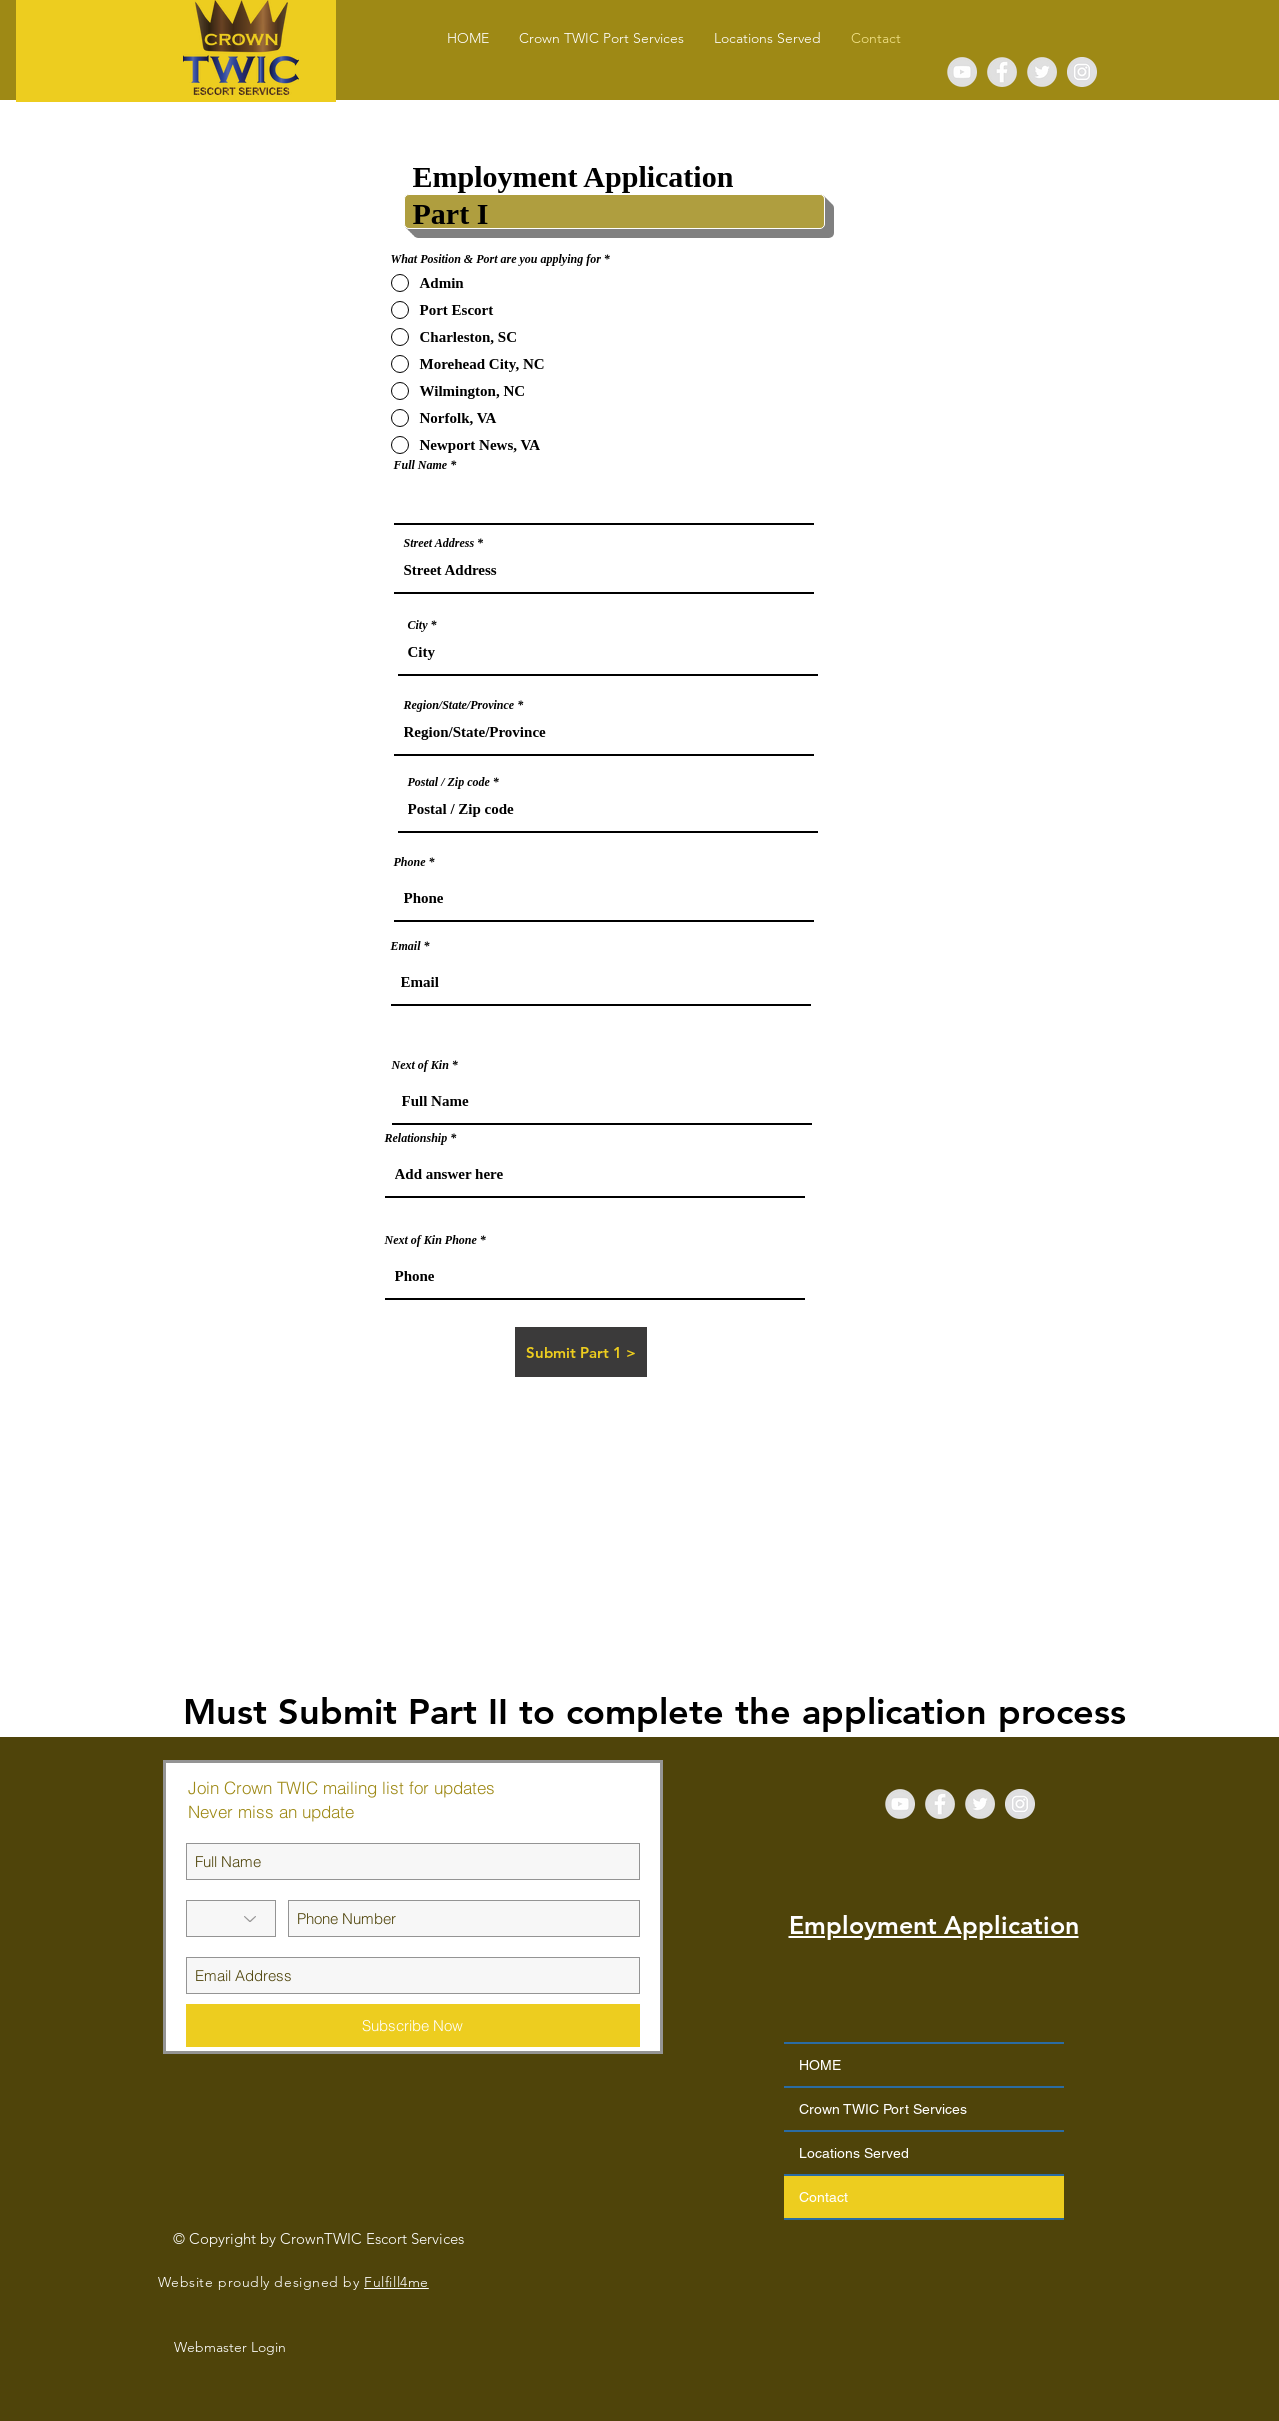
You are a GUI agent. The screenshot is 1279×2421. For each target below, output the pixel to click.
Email (406, 946)
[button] (767, 38)
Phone (410, 862)
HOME (820, 2065)
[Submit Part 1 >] (581, 1352)
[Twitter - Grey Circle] (1042, 72)
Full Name (421, 465)
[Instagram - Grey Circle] (1082, 72)
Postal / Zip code (449, 782)
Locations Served (854, 2153)
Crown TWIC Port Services (883, 2109)
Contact (823, 2197)
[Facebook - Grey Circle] (1002, 72)
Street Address (439, 543)
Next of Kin (420, 1065)
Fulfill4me (396, 2282)
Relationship (416, 1138)
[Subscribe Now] (413, 2025)
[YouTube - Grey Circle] (962, 72)
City (418, 625)
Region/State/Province (459, 705)
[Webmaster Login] (230, 2348)
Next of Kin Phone (431, 1240)
